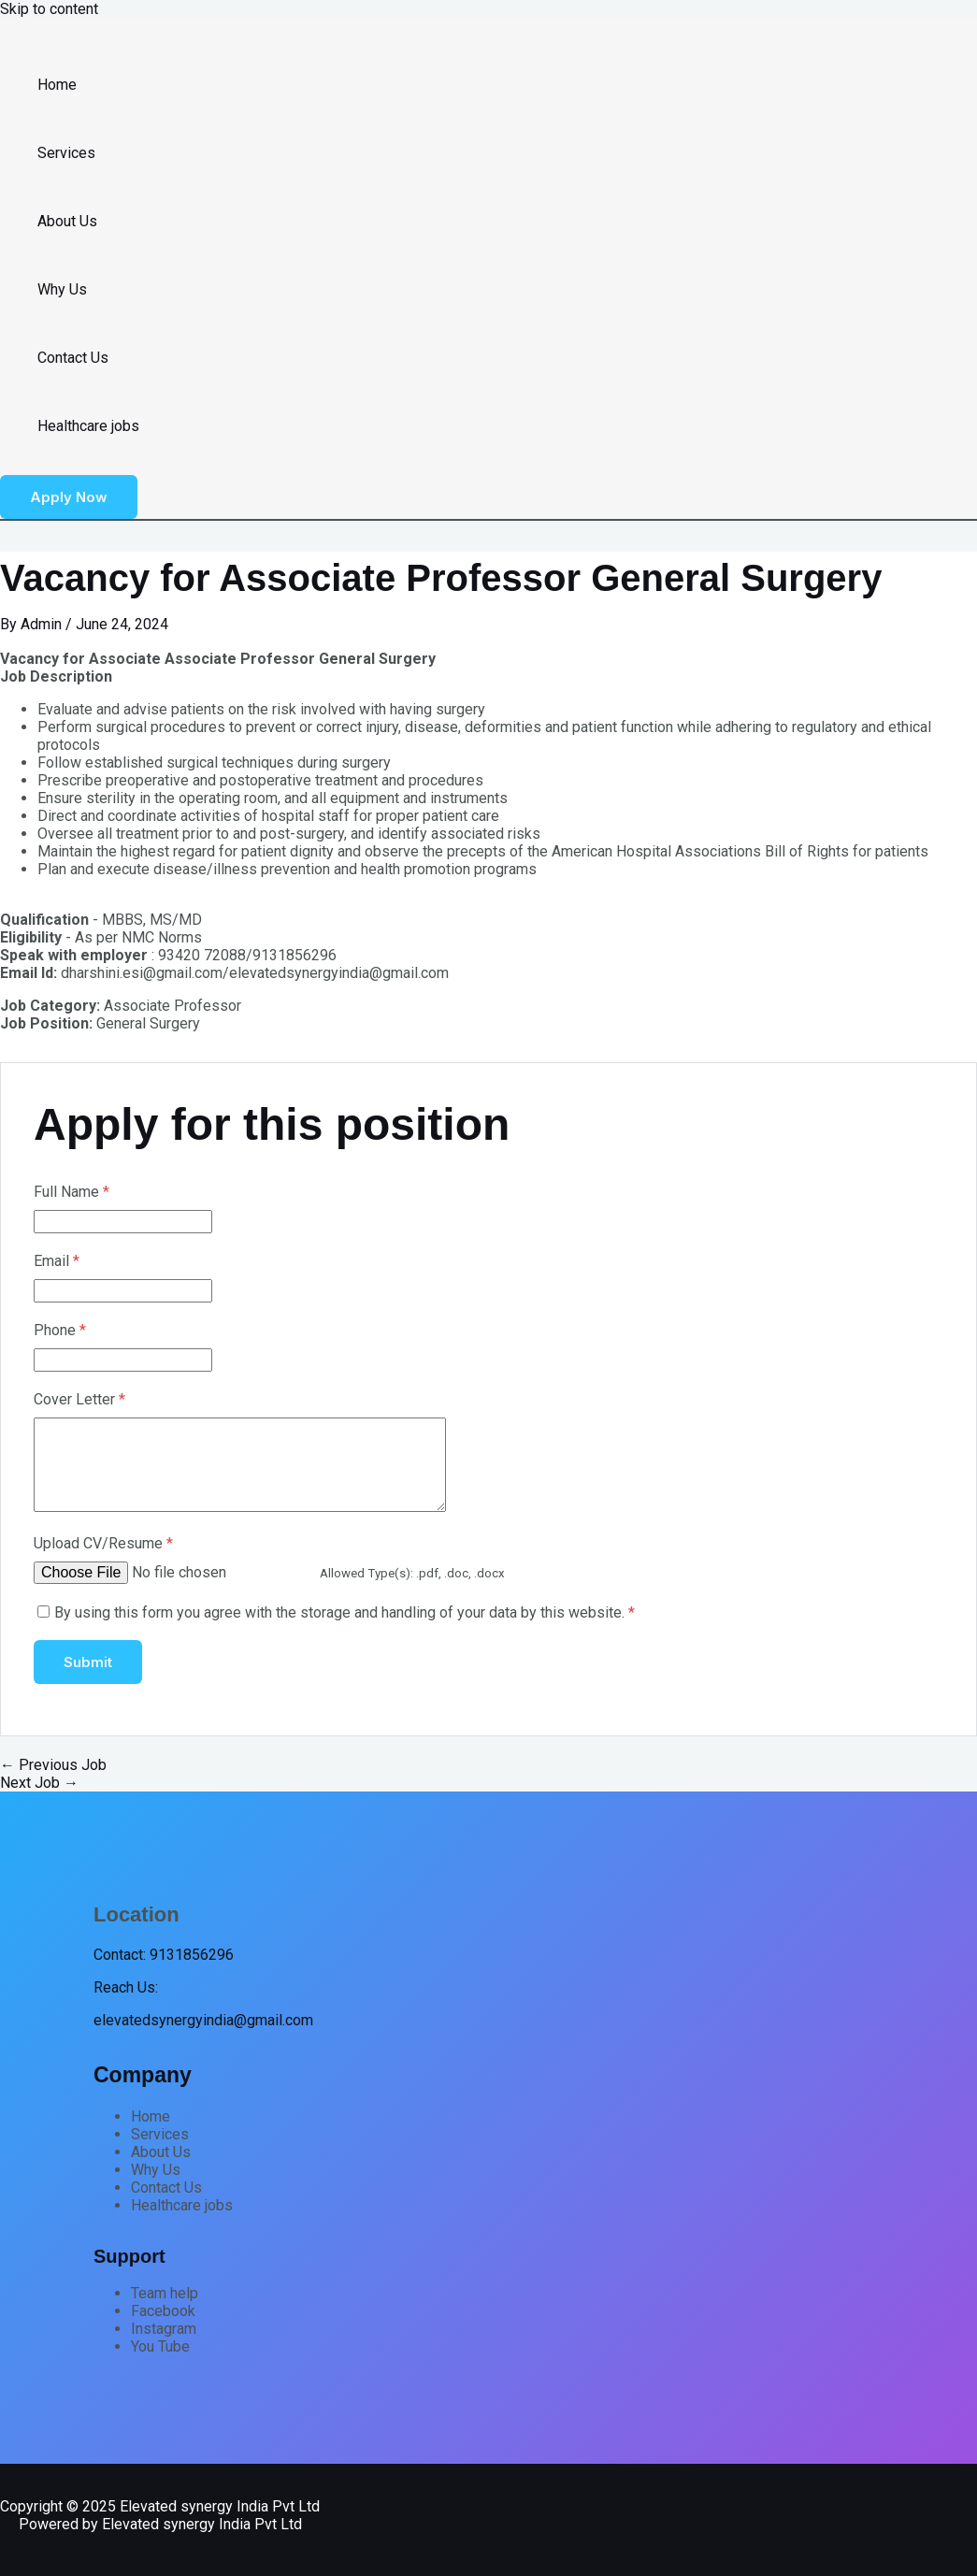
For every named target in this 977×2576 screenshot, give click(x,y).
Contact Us (72, 358)
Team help (164, 2293)
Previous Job (53, 1765)
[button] (68, 497)
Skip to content (49, 9)
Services (66, 153)
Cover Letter (79, 1399)
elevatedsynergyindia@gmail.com (203, 2020)
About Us (67, 221)
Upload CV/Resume (103, 1543)
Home (57, 85)
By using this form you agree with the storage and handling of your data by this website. (344, 1612)
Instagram (163, 2329)
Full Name (71, 1192)
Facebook (163, 2311)
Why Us (62, 289)
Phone (60, 1330)
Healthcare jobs (88, 426)
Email (56, 1261)
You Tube (160, 2346)
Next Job (39, 1783)
